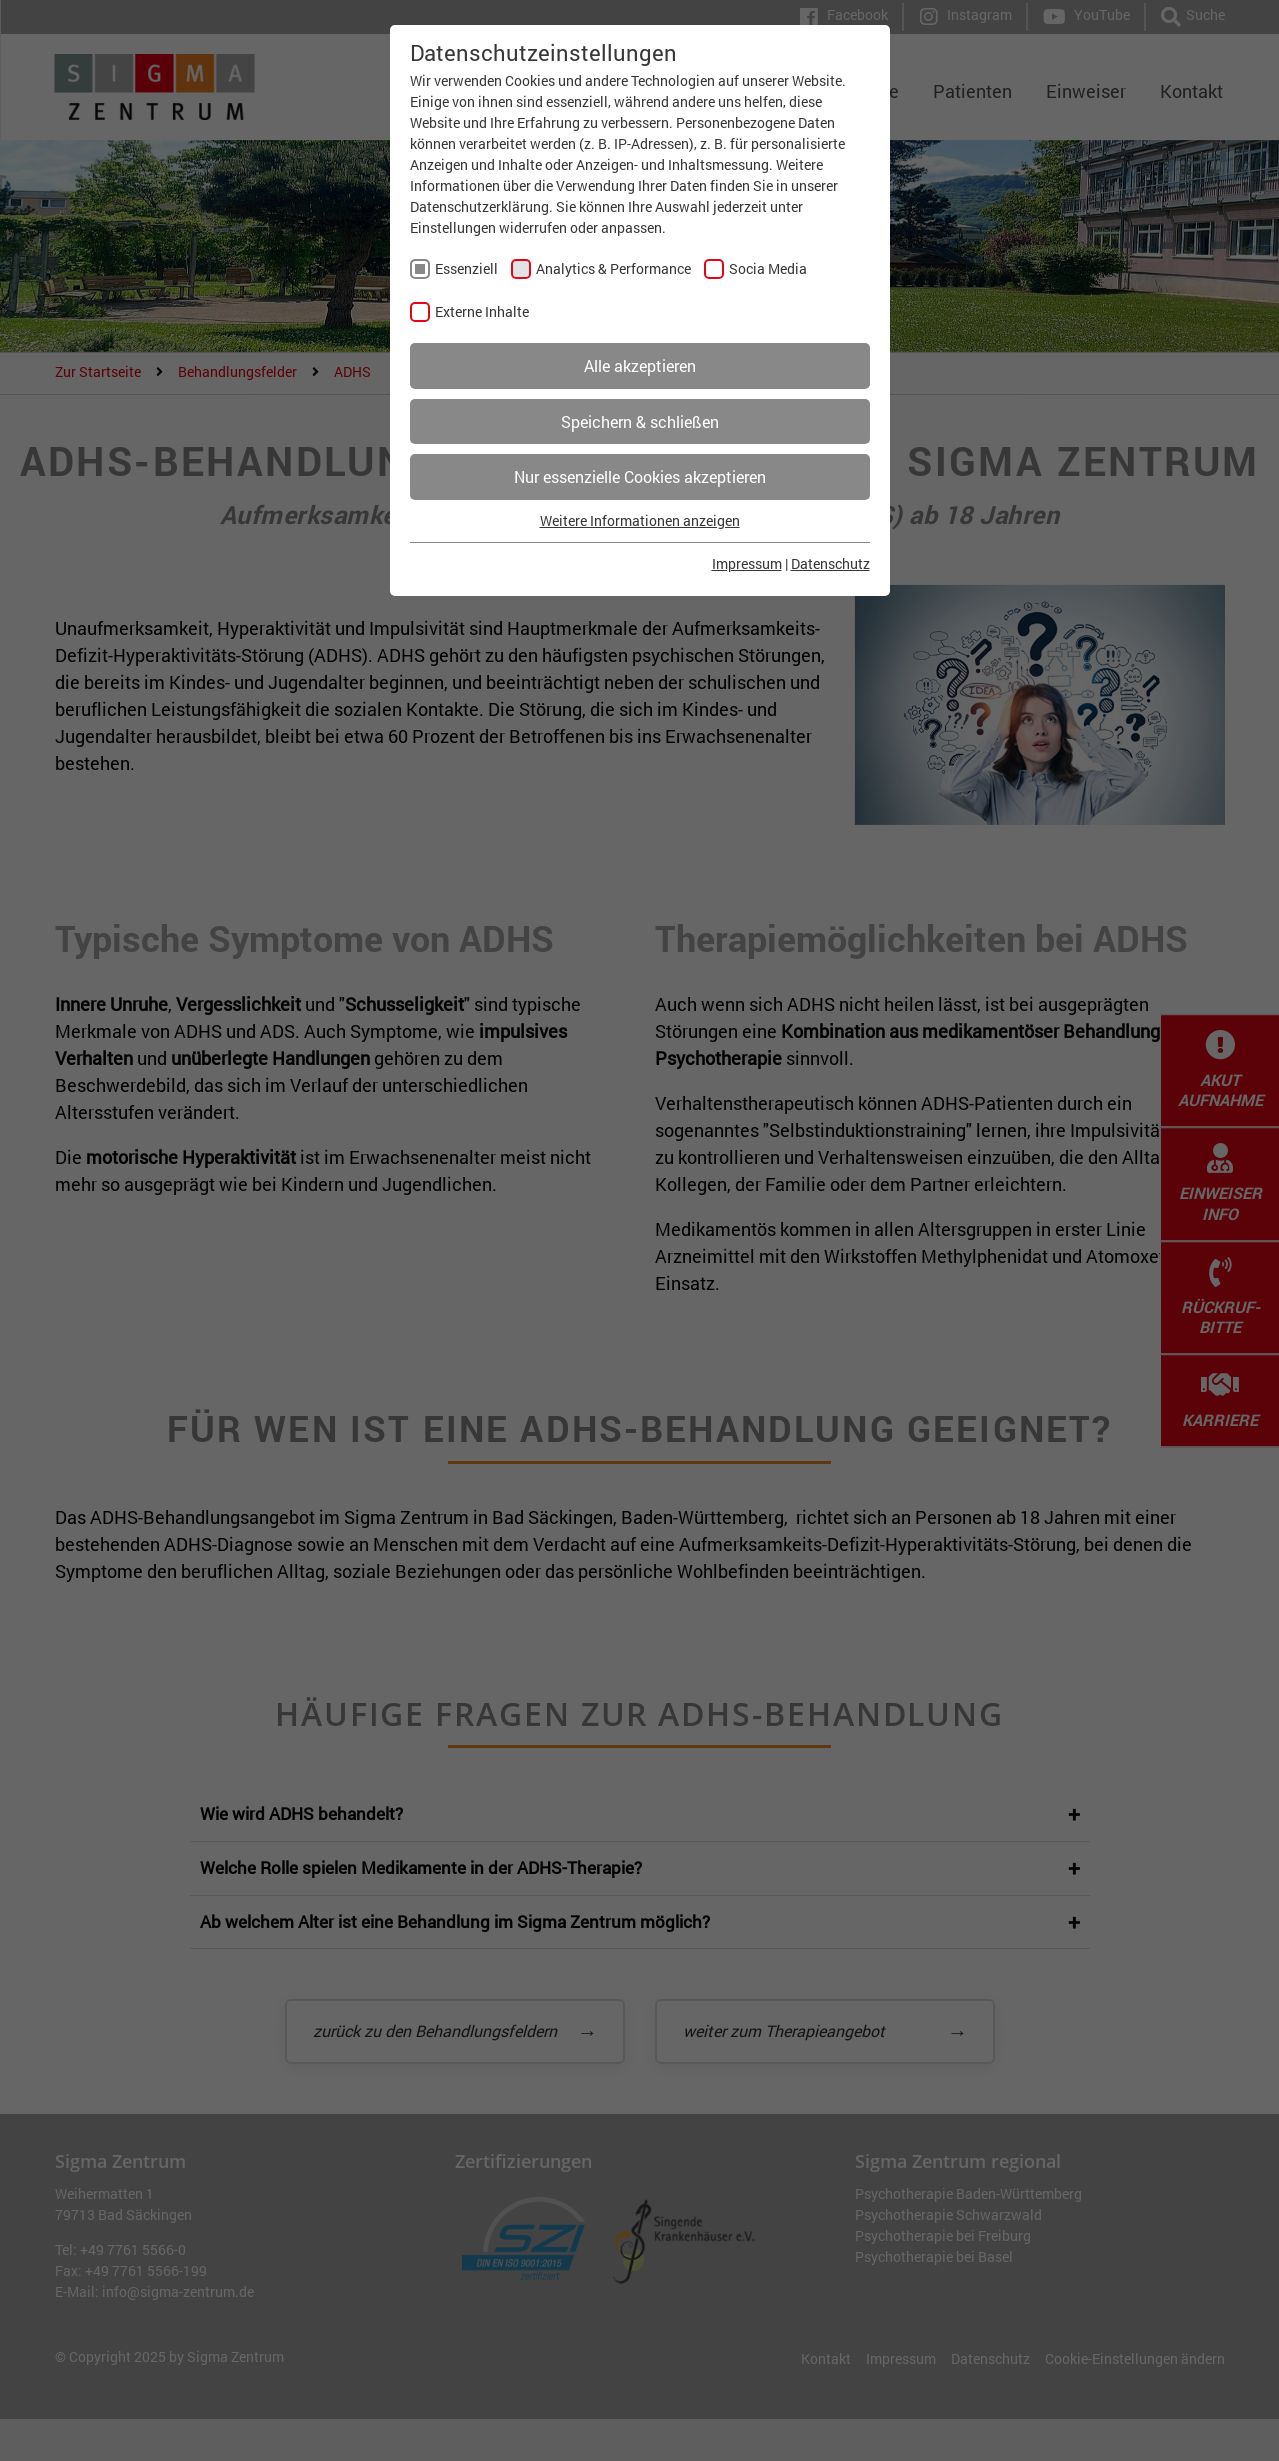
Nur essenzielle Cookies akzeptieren (640, 476)
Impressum (747, 563)
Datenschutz (830, 563)
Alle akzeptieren (640, 365)
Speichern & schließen (640, 421)
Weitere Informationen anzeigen (640, 520)
